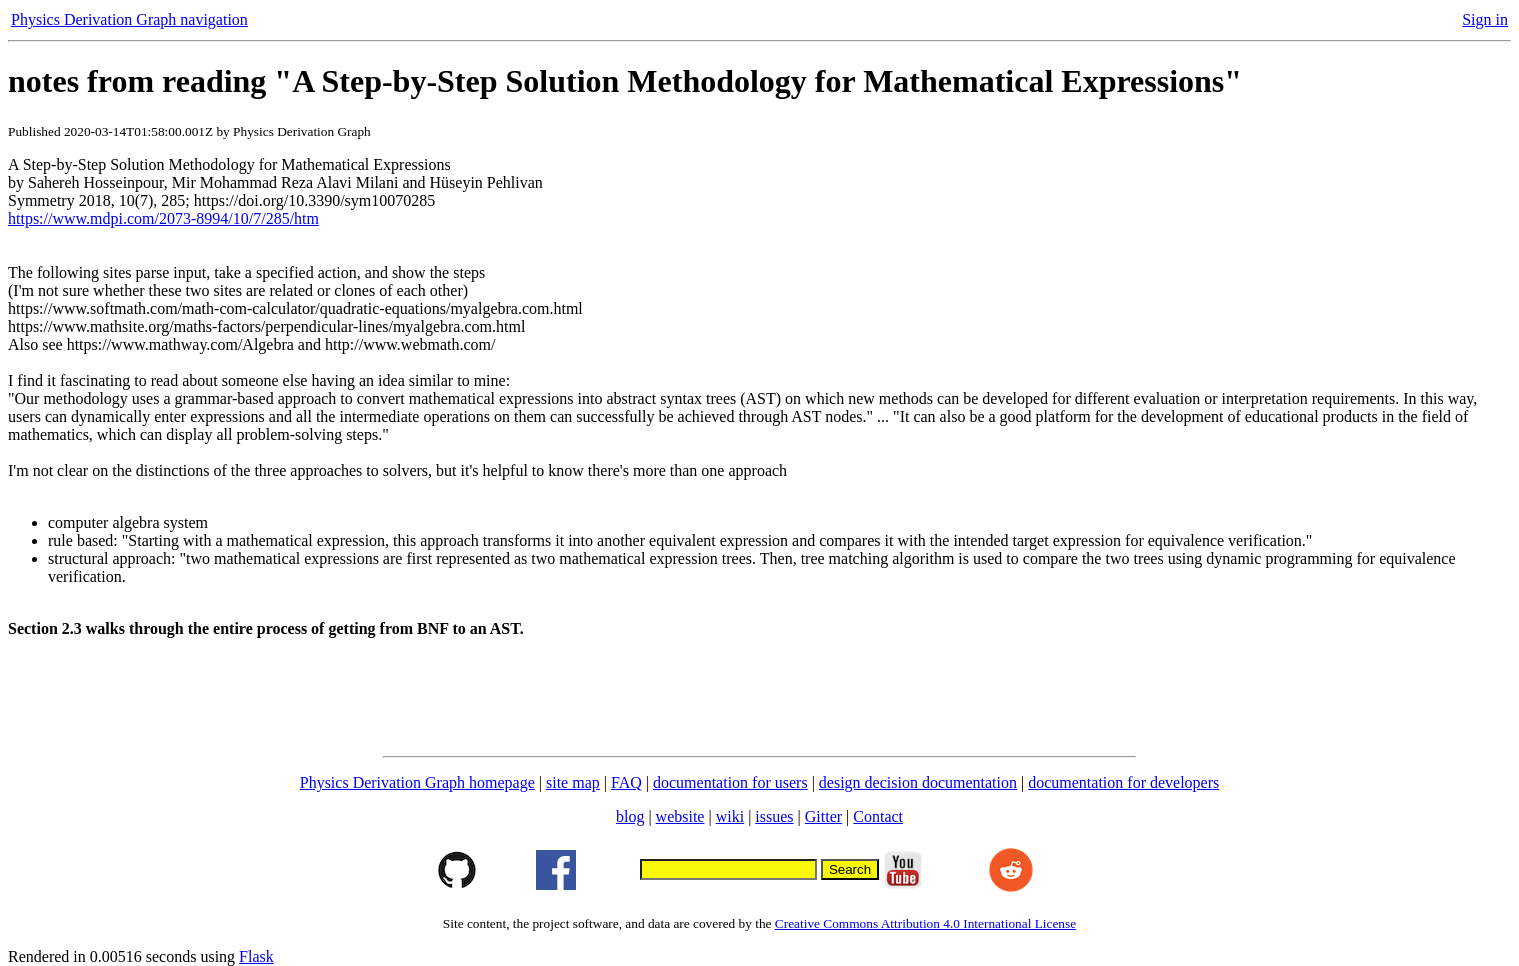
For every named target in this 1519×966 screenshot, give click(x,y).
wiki (730, 816)
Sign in (1485, 19)
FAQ (626, 782)
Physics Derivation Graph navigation (129, 19)
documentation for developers (1123, 782)
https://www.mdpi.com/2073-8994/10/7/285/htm (163, 218)
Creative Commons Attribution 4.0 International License (925, 923)
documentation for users (730, 782)
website (680, 816)
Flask (256, 956)
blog (630, 816)
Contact (878, 816)
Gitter (823, 816)
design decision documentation (918, 782)
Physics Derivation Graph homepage (417, 782)
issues (774, 816)
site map (573, 782)
